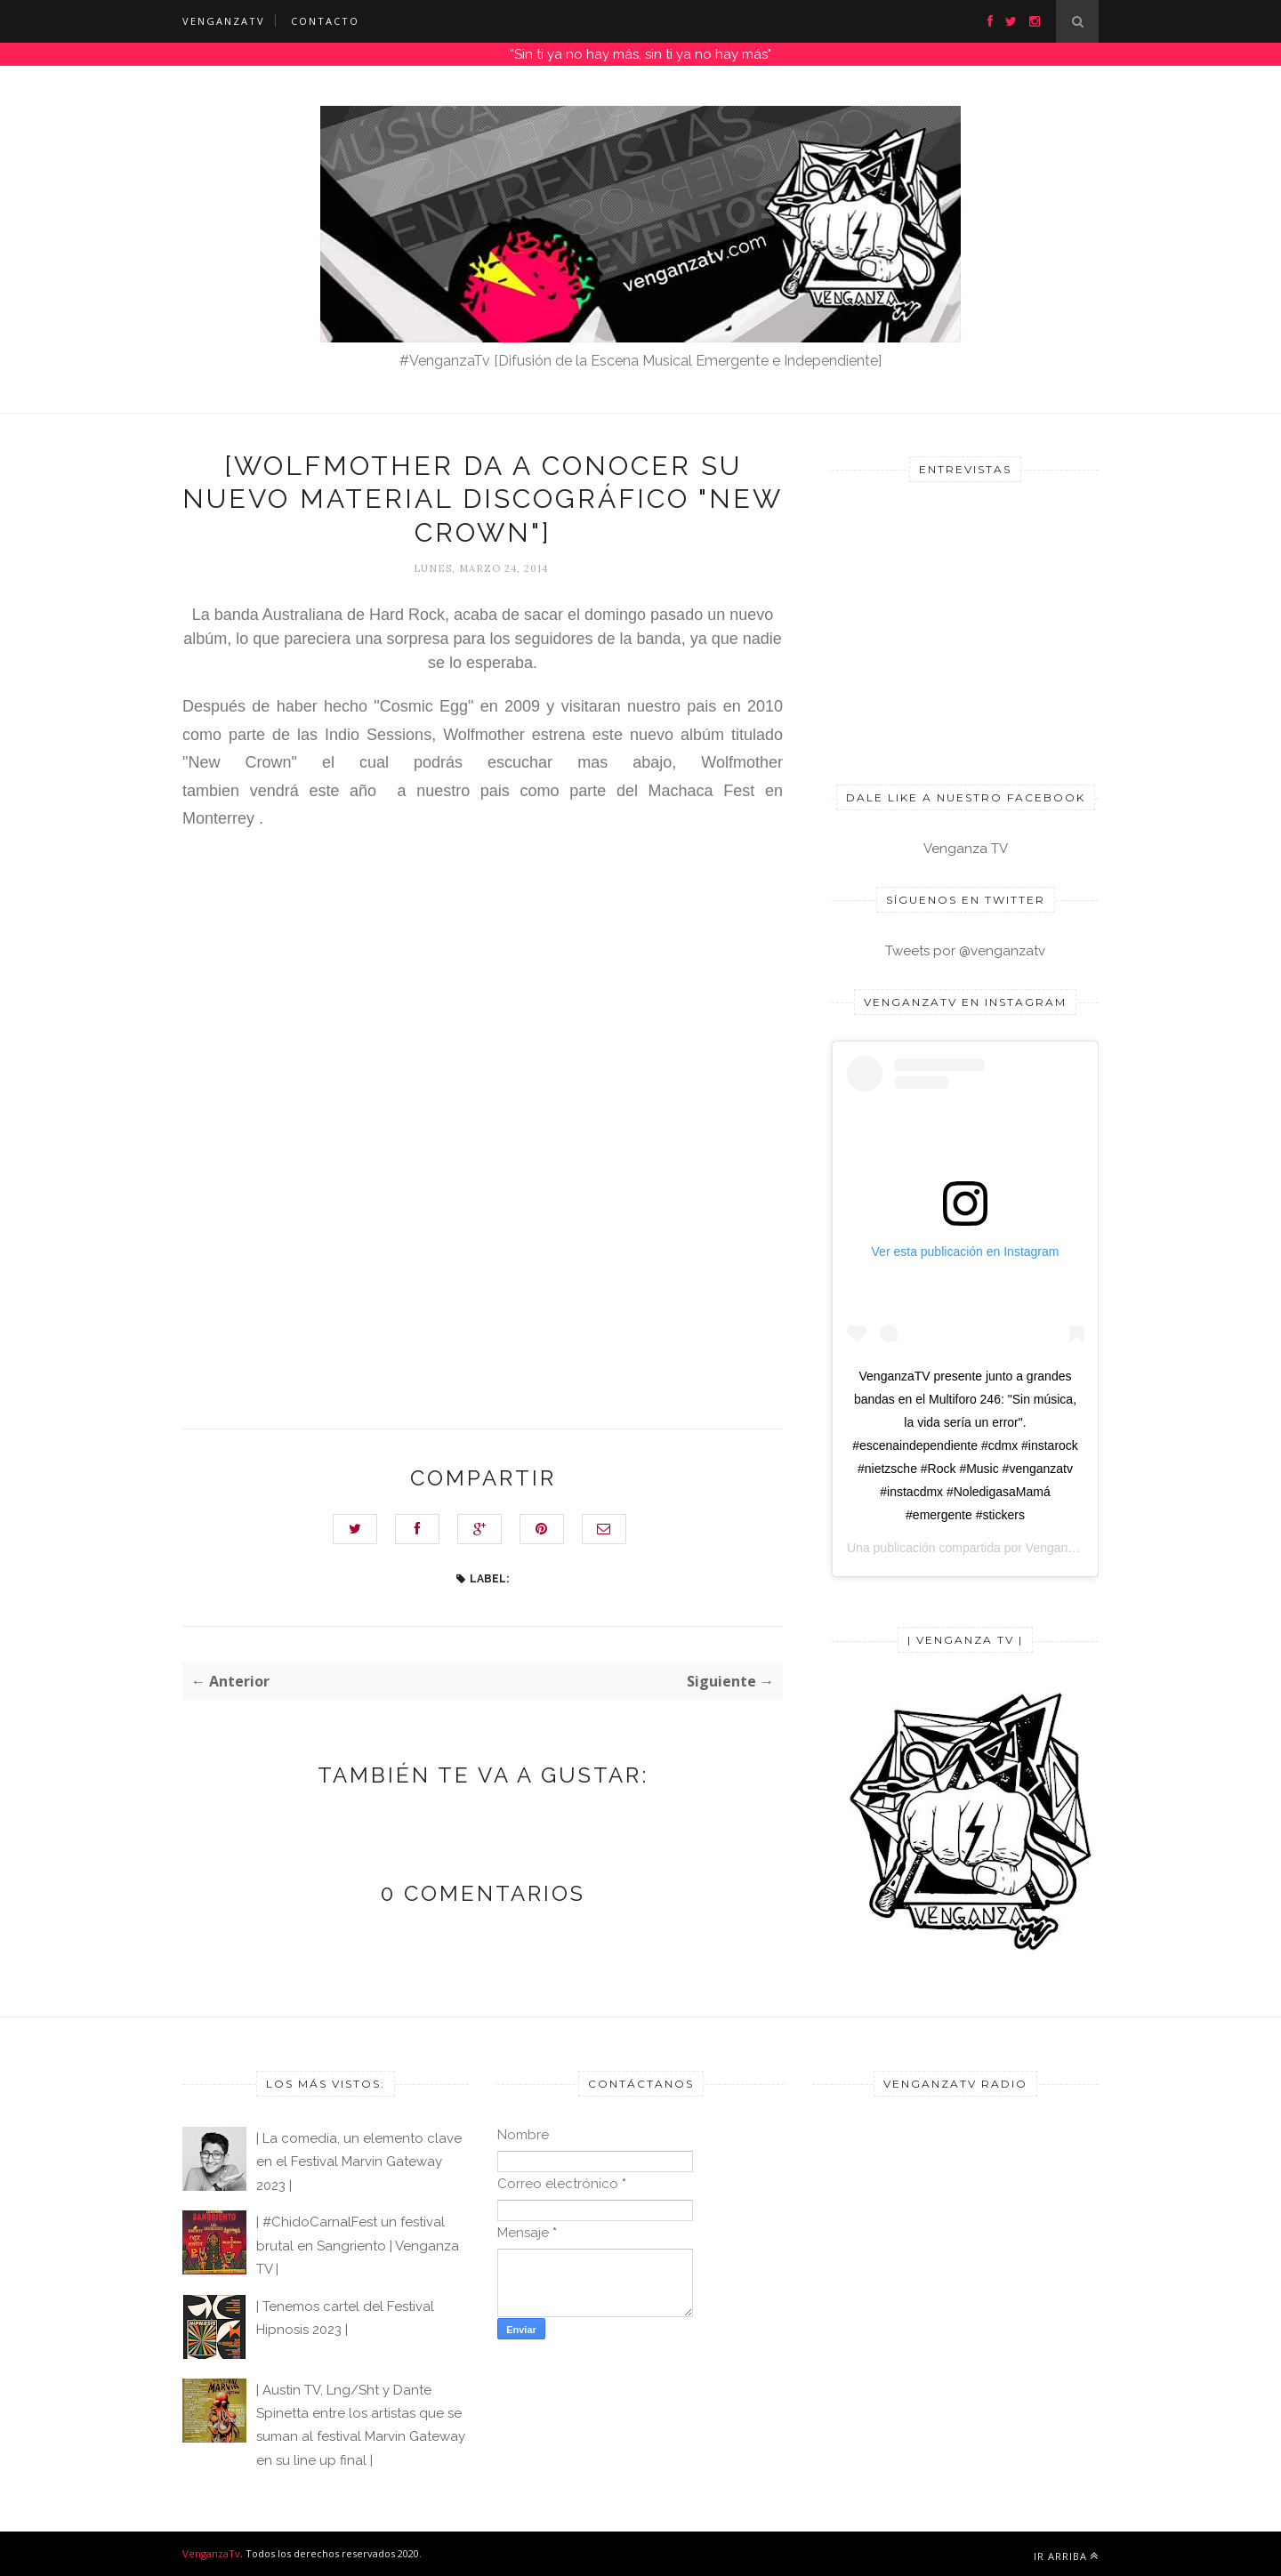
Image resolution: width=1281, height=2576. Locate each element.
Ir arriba (1066, 2556)
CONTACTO (325, 21)
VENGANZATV (223, 21)
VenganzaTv (211, 2553)
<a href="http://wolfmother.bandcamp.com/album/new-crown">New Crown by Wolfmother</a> (338, 1066)
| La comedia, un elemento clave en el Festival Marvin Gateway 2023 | (359, 2162)
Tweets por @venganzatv (965, 951)
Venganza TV (965, 849)
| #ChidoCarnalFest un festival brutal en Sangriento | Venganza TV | (357, 2245)
